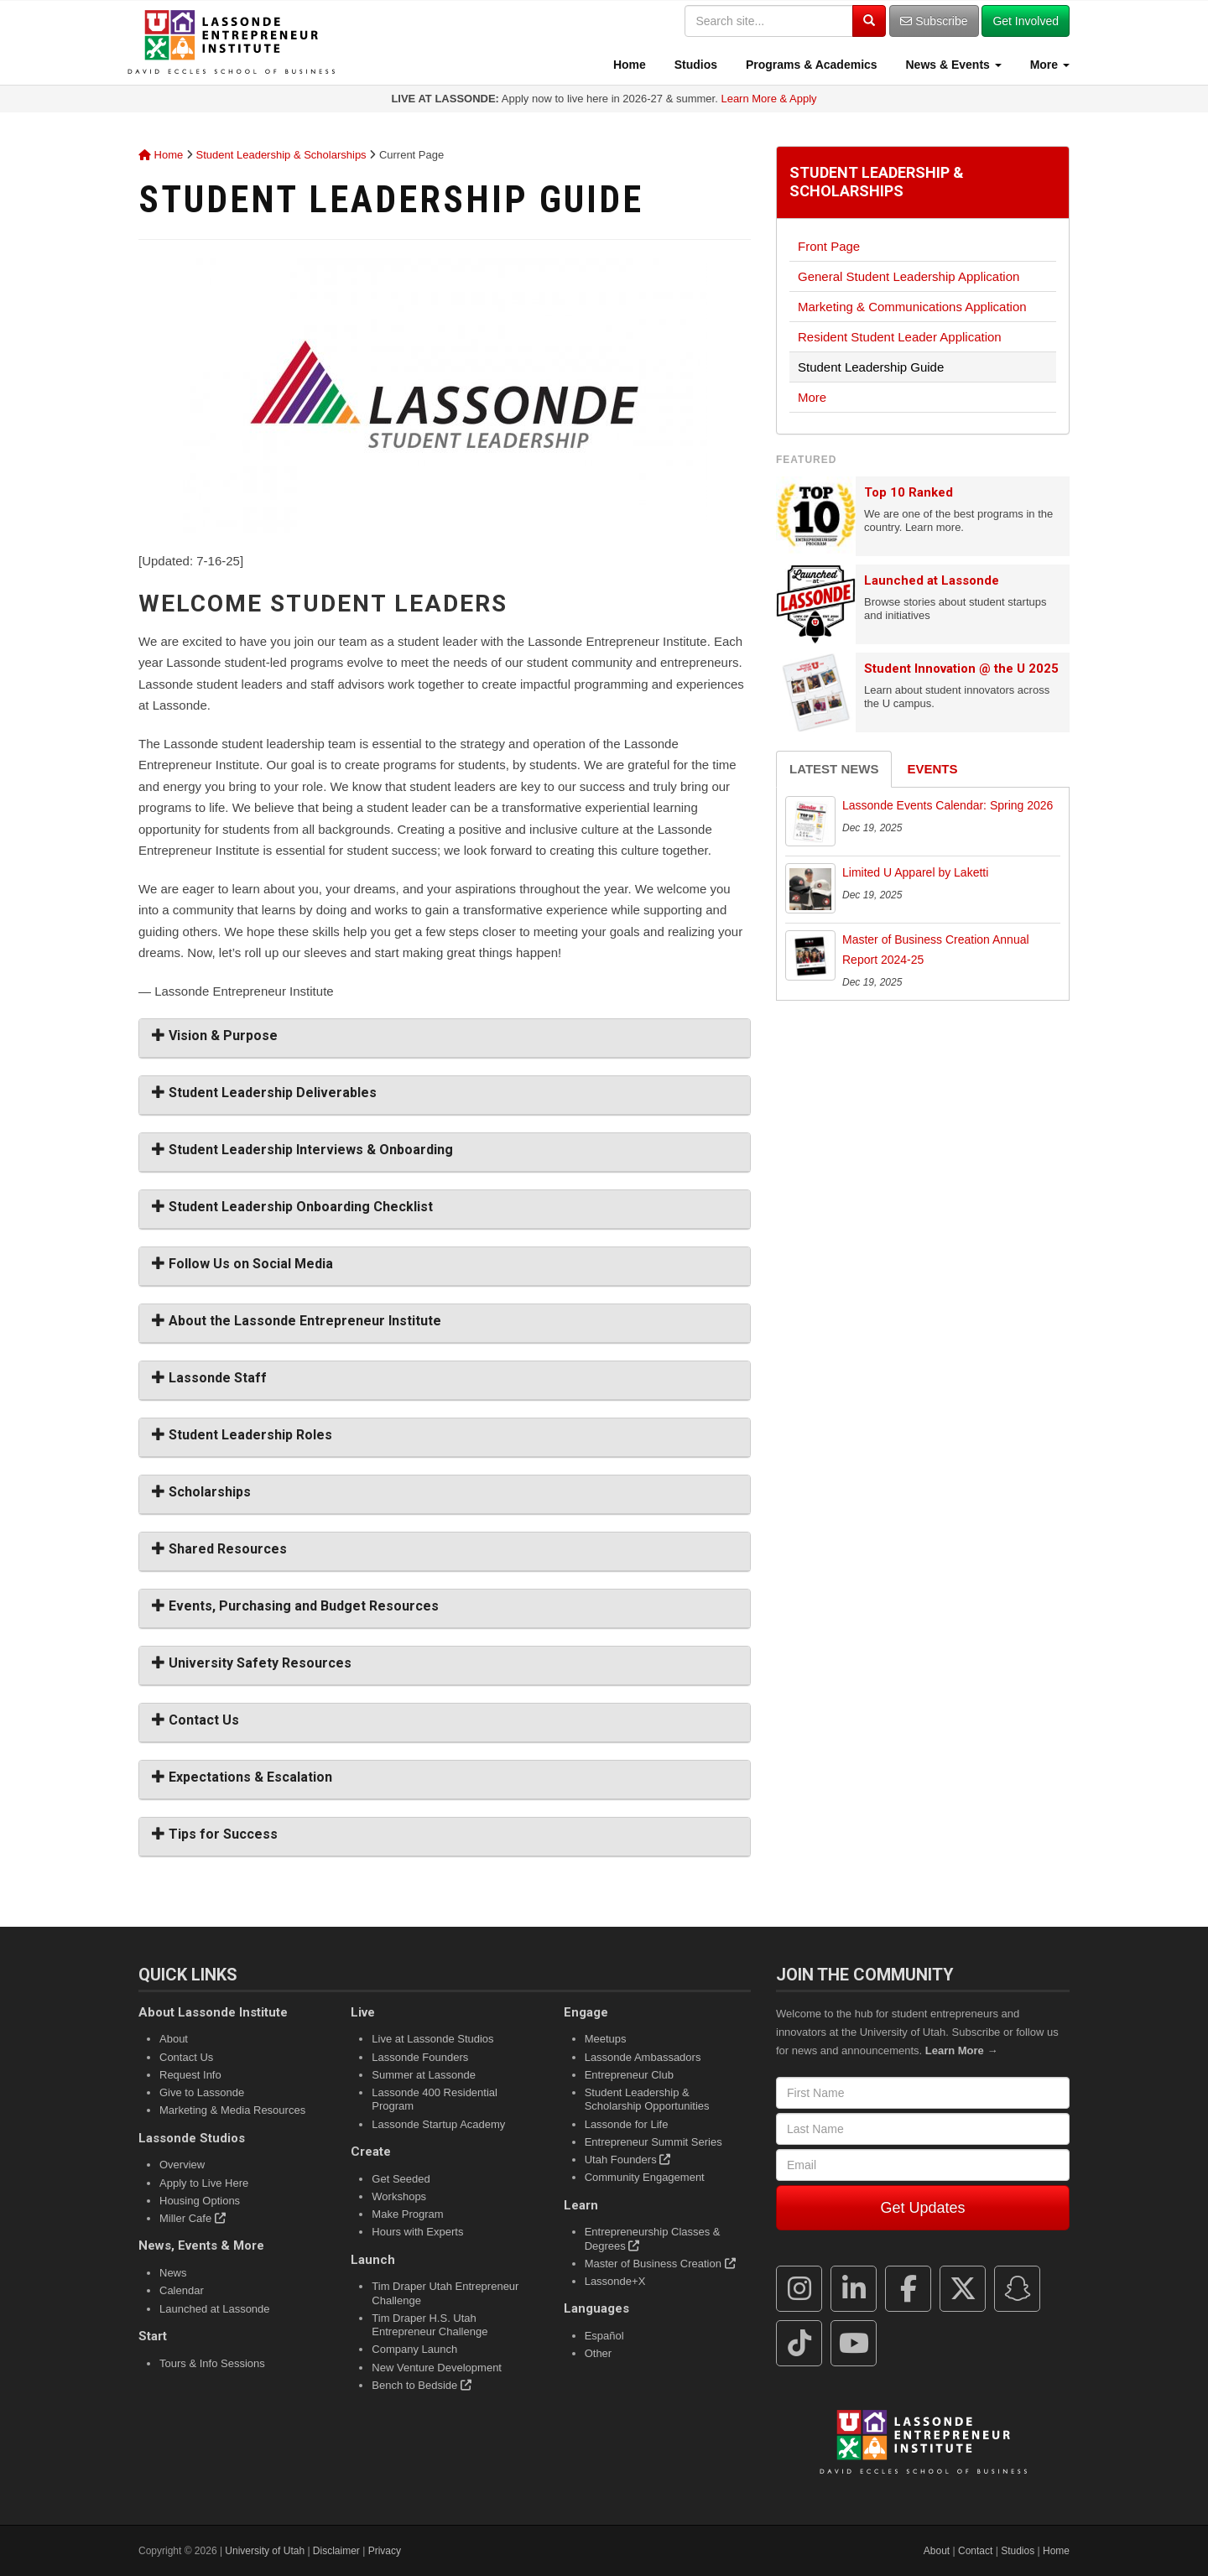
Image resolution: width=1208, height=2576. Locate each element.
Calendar (181, 2290)
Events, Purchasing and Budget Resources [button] (295, 1606)
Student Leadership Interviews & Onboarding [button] (302, 1150)
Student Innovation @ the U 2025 (961, 668)
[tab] (444, 1038)
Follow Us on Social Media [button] (242, 1264)
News (173, 2272)
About (173, 2038)
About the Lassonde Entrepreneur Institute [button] (296, 1321)
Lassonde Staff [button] (209, 1378)
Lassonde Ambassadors (643, 2057)
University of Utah (265, 2551)
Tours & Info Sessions (212, 2363)
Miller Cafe (192, 2218)
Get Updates (922, 2207)
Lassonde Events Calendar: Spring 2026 (947, 805)
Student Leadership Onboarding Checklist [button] (292, 1207)
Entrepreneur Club (629, 2075)
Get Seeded (401, 2179)
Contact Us (186, 2057)
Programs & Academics (809, 64)
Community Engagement (645, 2177)
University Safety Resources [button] (251, 1663)
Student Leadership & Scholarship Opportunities (647, 2099)
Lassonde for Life (627, 2124)
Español (604, 2335)
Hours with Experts (417, 2231)
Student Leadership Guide (871, 367)
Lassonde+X (615, 2281)
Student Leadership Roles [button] (242, 1435)
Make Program (407, 2214)
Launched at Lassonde (931, 580)
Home (628, 64)
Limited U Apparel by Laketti (915, 872)
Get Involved (1025, 21)
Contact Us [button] (195, 1720)
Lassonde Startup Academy (438, 2124)
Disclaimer (336, 2551)
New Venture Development (437, 2367)
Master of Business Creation (660, 2263)
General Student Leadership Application (908, 276)
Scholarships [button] (201, 1492)
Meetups (606, 2038)
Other (598, 2353)
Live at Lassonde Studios (432, 2038)
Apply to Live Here (203, 2183)
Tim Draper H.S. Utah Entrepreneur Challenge (429, 2325)
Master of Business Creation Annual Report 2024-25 (935, 949)
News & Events (952, 64)
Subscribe (933, 21)
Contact (975, 2551)
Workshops (399, 2196)
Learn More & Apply (768, 98)
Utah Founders (628, 2159)
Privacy (384, 2551)
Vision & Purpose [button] (215, 1035)
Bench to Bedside (421, 2385)
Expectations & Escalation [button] (242, 1777)
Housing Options (199, 2200)
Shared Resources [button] (219, 1549)
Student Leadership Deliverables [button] (264, 1093)
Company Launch (414, 2349)
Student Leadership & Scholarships (281, 154)
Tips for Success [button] (215, 1834)
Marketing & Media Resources (232, 2110)
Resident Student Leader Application (900, 337)
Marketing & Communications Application (912, 306)
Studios (694, 64)
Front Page (829, 246)
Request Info (190, 2075)
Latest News (833, 769)
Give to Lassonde (201, 2092)
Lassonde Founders (420, 2057)
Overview (182, 2164)
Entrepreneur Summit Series (653, 2142)
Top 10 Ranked (908, 492)
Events (932, 769)
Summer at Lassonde (424, 2075)
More (1048, 64)
